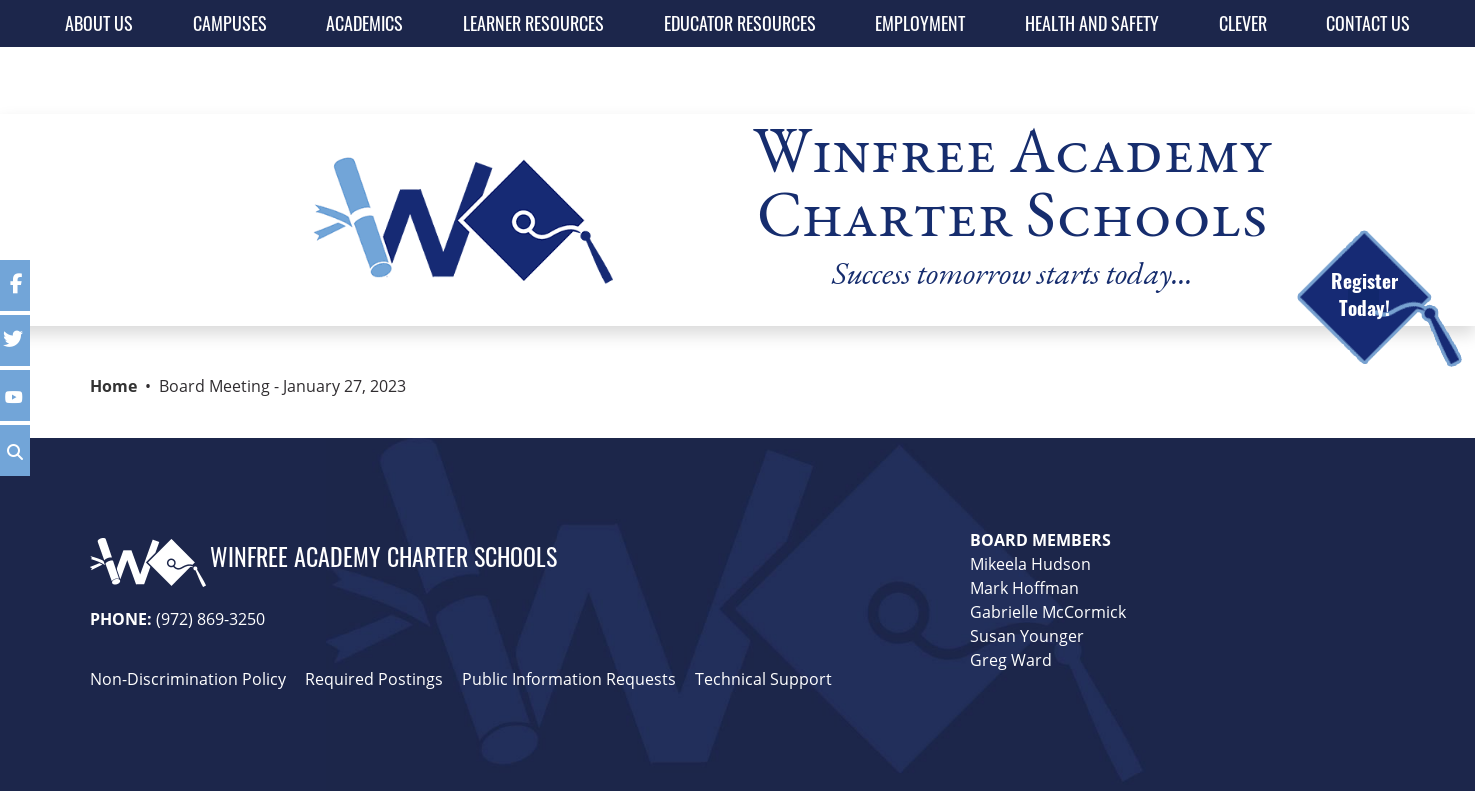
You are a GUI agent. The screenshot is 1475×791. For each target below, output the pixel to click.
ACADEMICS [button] (364, 23)
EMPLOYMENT (920, 23)
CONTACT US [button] (1368, 23)
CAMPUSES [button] (230, 23)
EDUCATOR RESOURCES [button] (740, 23)
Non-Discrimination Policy (188, 679)
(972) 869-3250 (210, 619)
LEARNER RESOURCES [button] (533, 23)
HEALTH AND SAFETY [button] (1092, 23)
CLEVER (1243, 23)
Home (113, 386)
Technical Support (763, 679)
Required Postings (374, 679)
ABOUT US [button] (99, 23)
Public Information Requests (569, 679)
